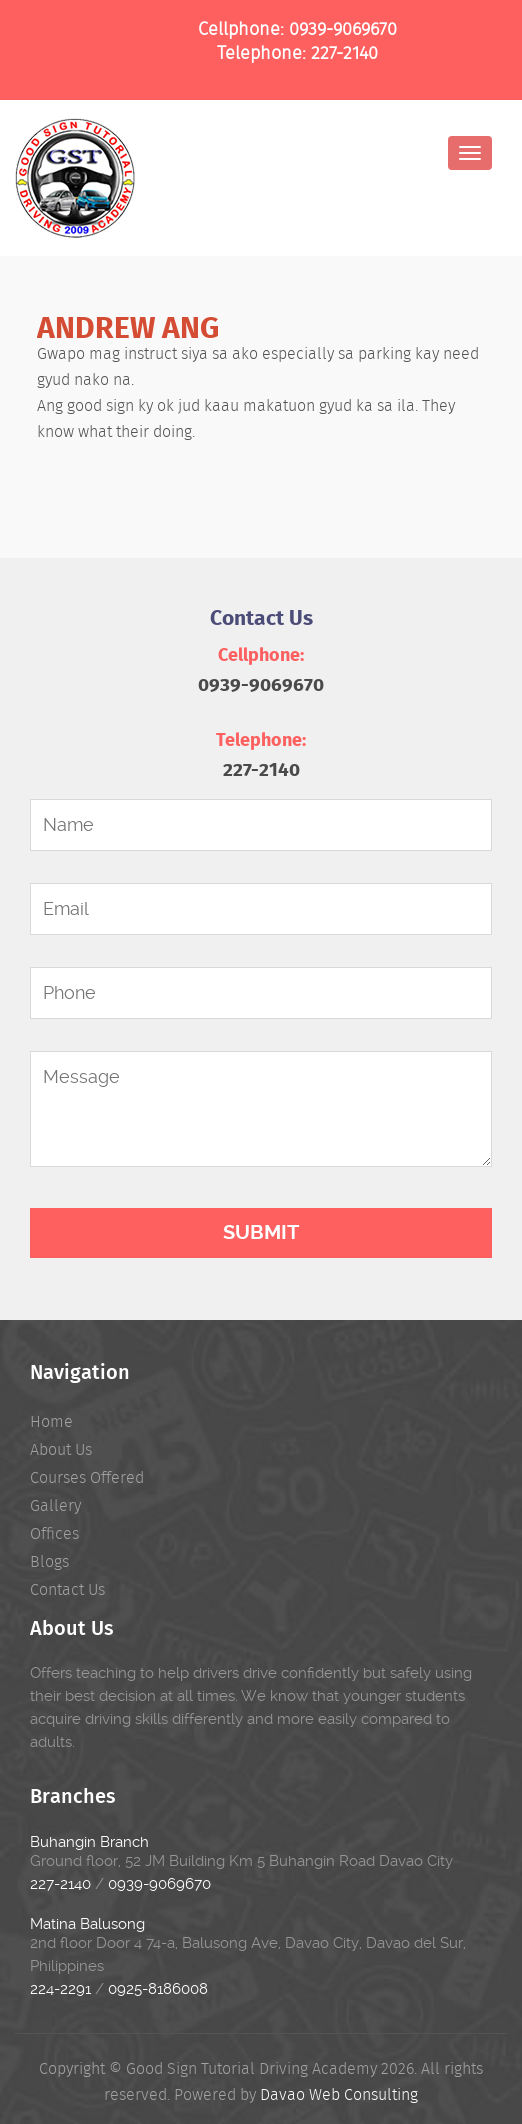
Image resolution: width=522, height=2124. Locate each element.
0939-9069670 (343, 29)
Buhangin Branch (89, 1842)
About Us (61, 1449)
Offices (54, 1533)
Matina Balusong (87, 1924)
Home (51, 1421)
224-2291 (60, 1989)
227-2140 (344, 53)
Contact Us (67, 1589)
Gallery (55, 1505)
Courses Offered (87, 1477)
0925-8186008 (158, 1989)
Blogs (49, 1561)
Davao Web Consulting (339, 2094)
